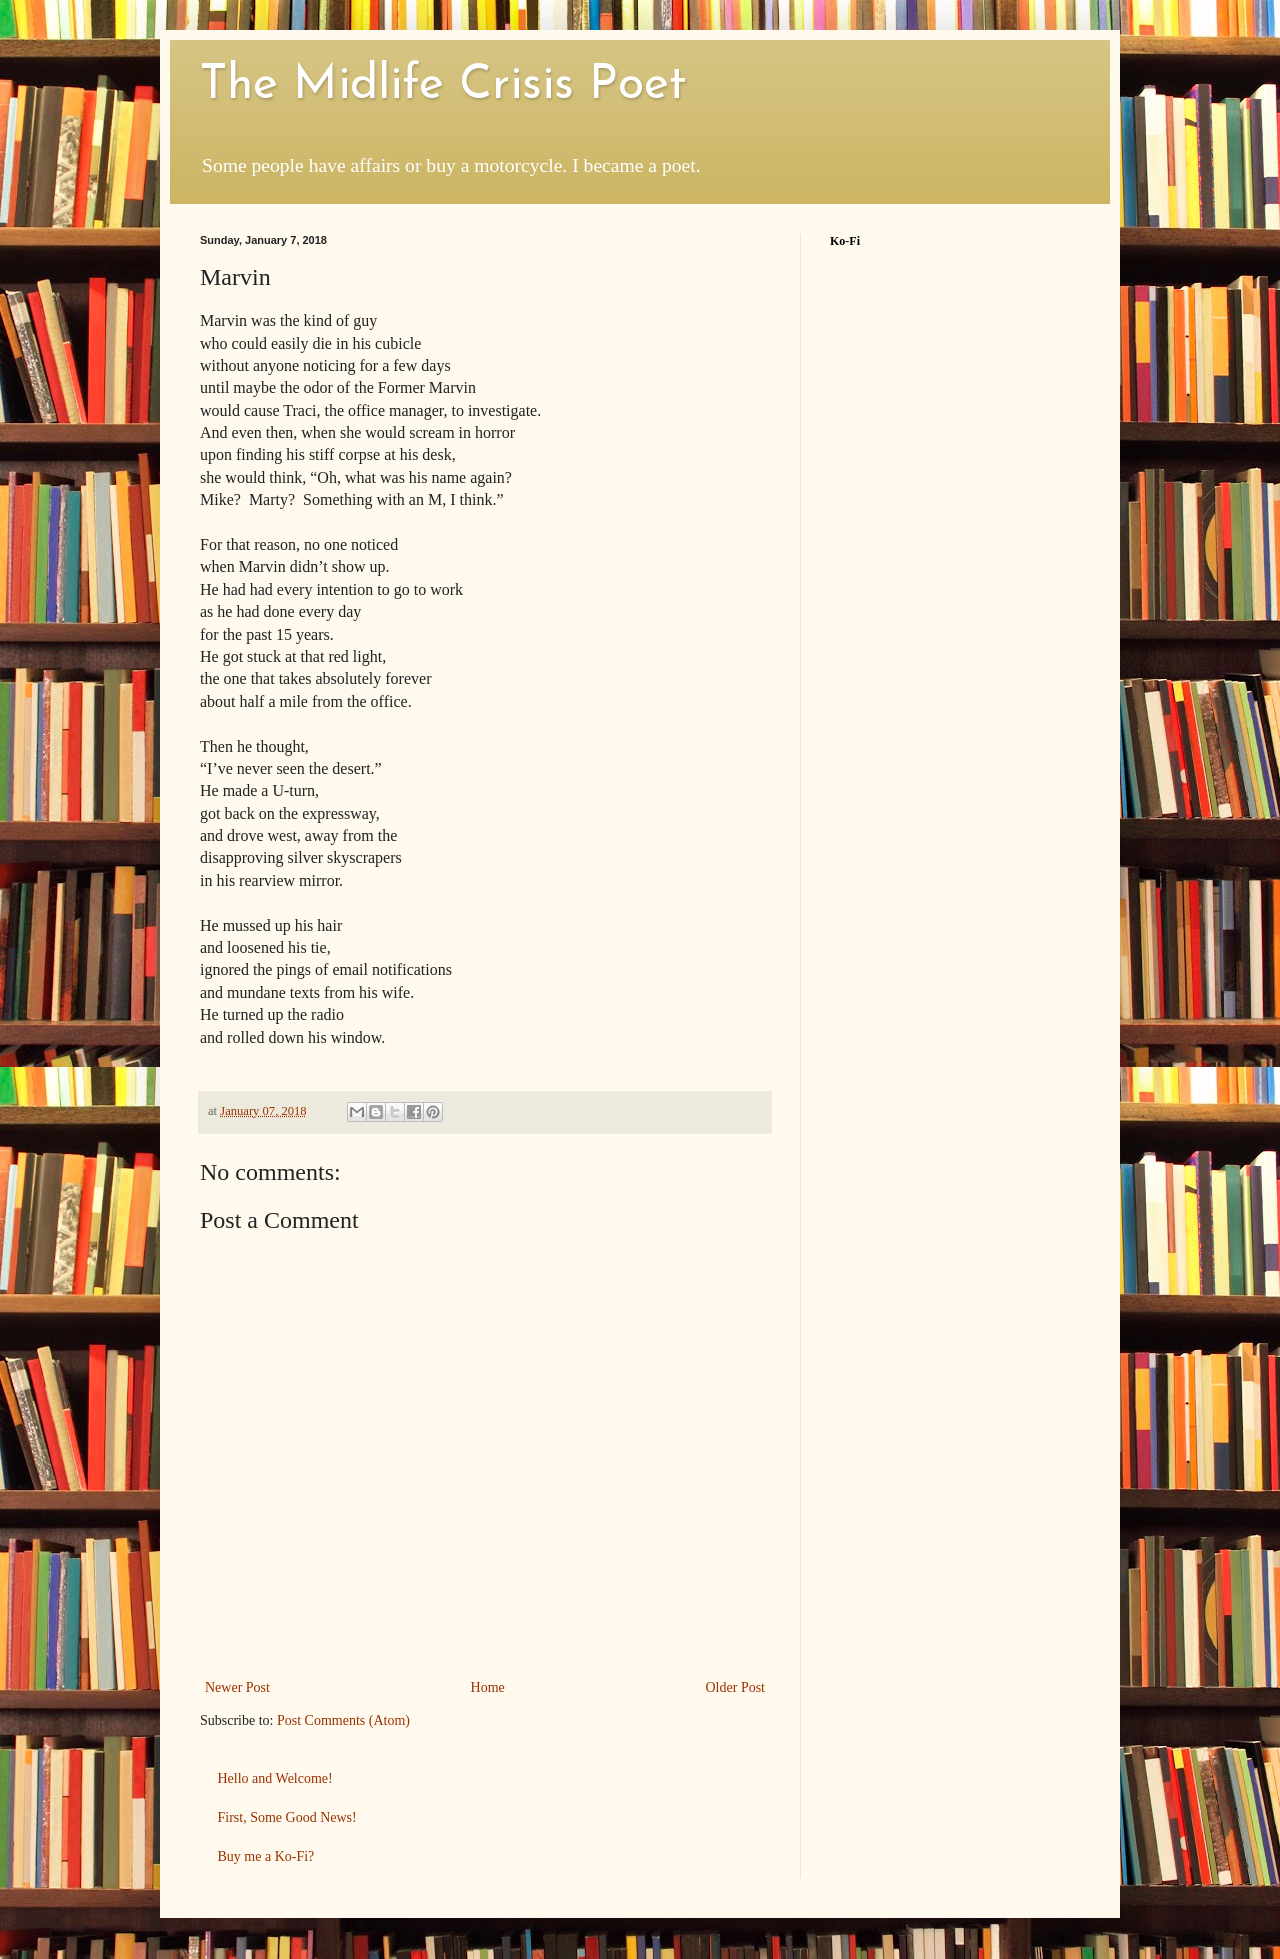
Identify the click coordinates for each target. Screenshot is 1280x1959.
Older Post (736, 1687)
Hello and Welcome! (275, 1778)
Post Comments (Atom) (343, 1720)
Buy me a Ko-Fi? (266, 1856)
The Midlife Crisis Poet (443, 86)
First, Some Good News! (287, 1817)
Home (488, 1687)
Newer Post (237, 1687)
